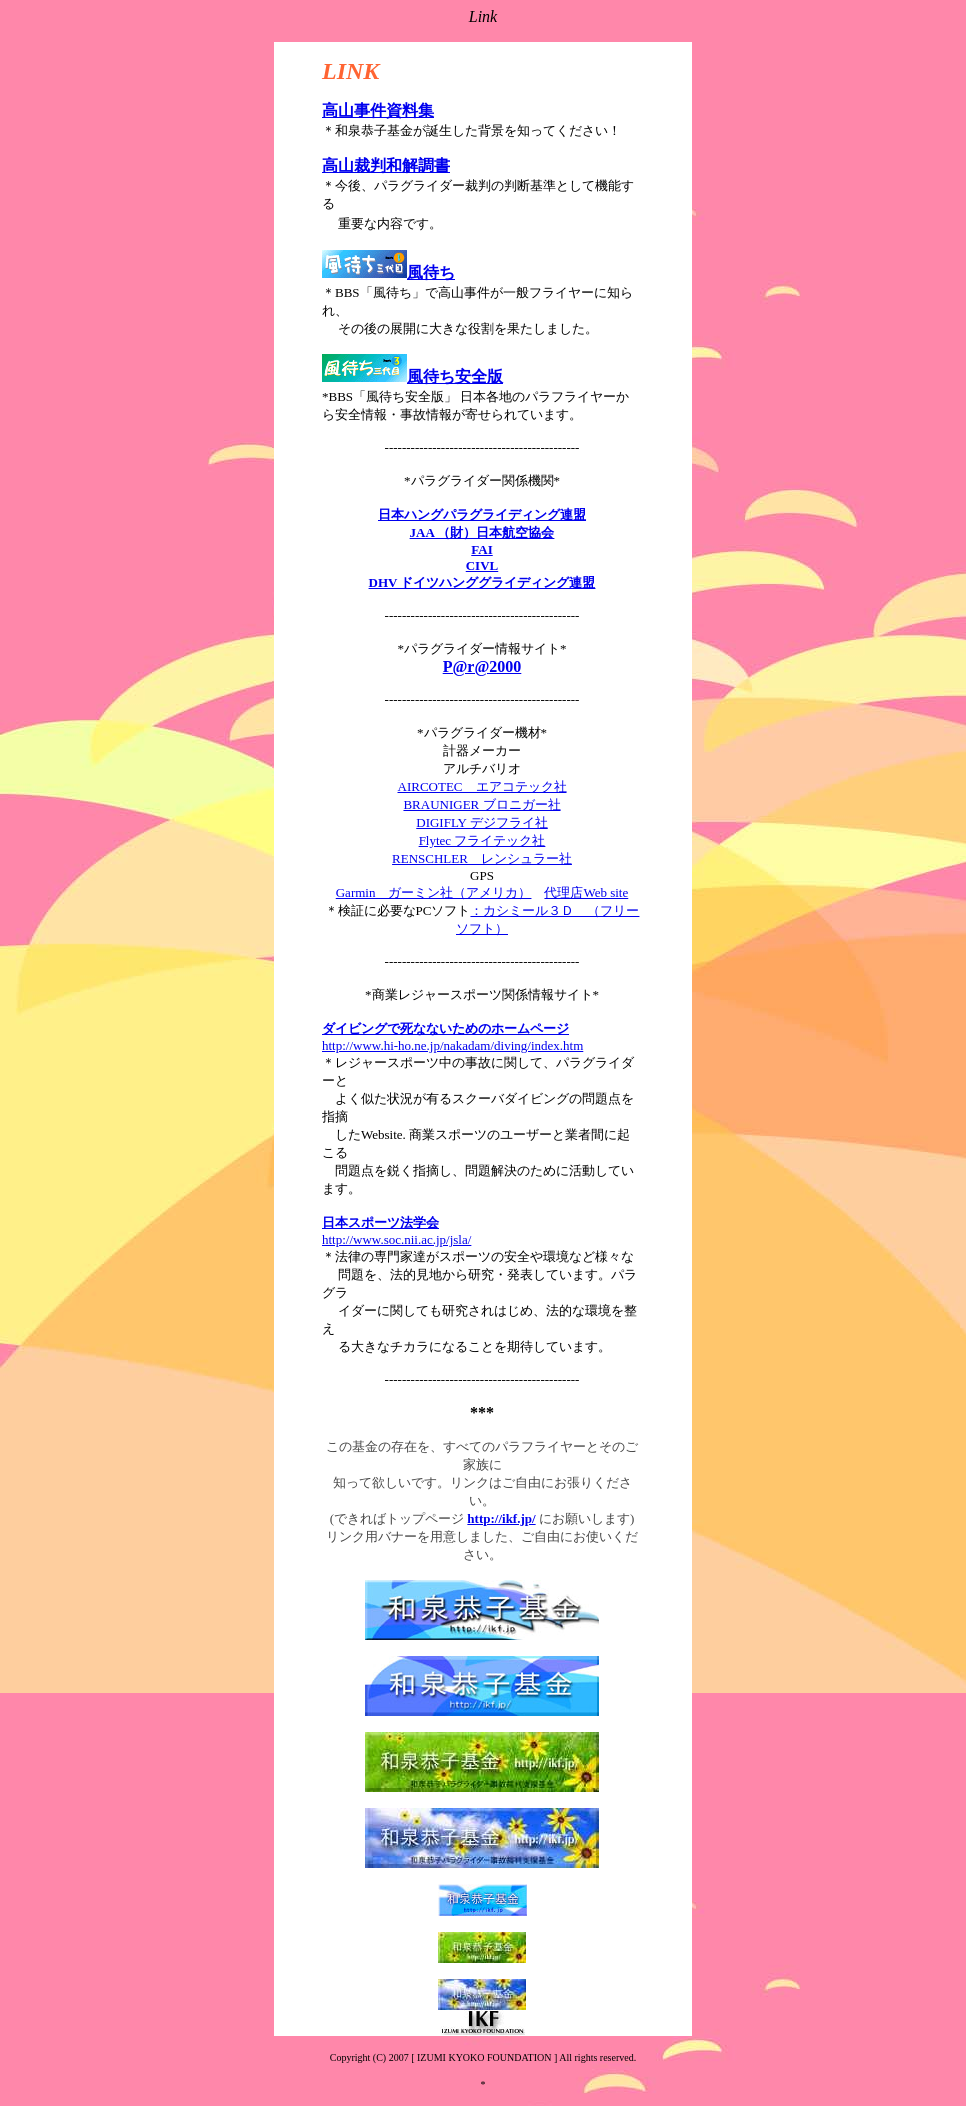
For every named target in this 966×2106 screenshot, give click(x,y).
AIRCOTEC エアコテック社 (482, 786)
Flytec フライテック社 (482, 840)
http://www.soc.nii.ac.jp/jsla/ (396, 1239)
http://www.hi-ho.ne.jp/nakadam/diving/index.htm (452, 1045)
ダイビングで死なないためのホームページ (445, 1028)
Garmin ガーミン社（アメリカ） (434, 892)
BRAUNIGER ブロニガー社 (481, 804)
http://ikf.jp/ (501, 1518)
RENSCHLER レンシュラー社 (482, 858)
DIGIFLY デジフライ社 (481, 822)
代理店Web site (586, 892)
